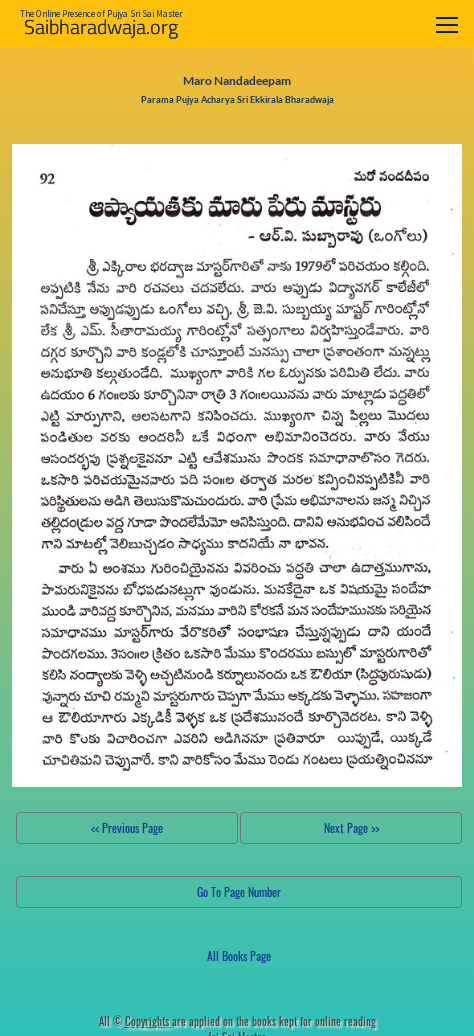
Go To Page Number (239, 891)
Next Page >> (351, 827)
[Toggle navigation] (447, 24)
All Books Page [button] (239, 955)
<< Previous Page (127, 827)
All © (135, 1021)
